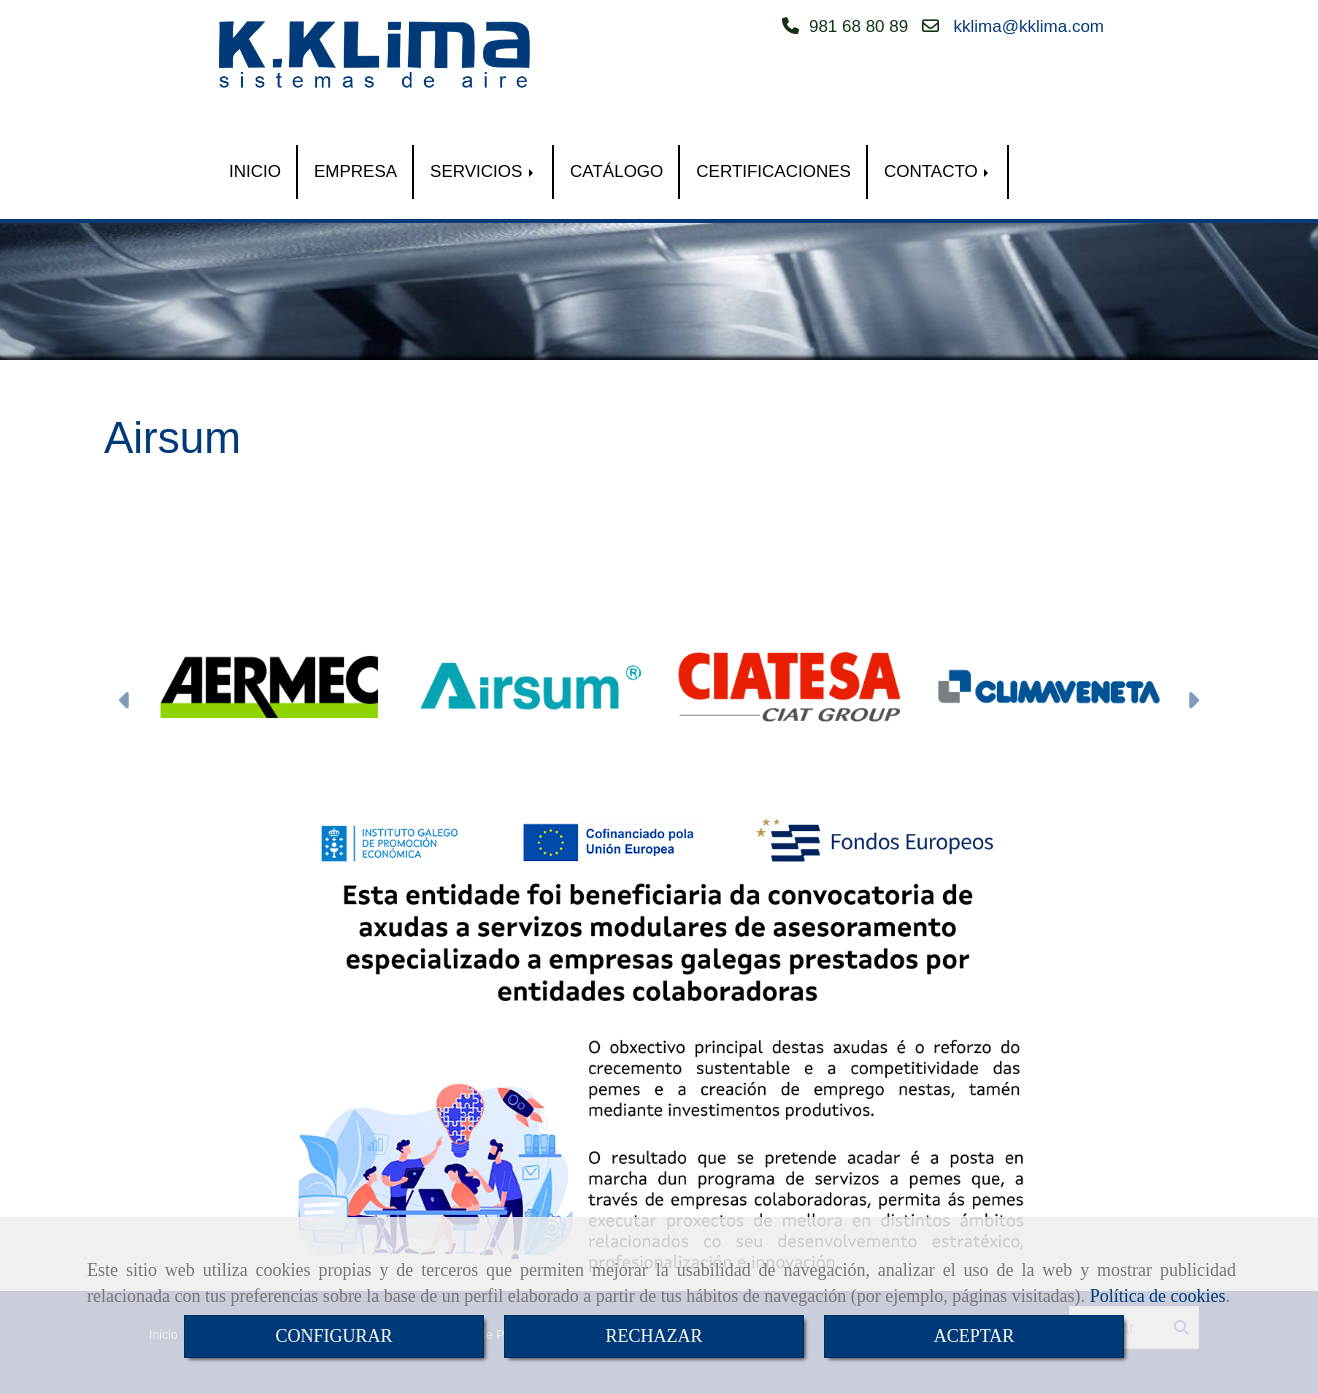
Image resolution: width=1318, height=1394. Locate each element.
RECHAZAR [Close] (653, 1336)
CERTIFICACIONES (773, 171)
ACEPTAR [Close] (974, 1336)
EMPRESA (355, 171)
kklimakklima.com (1029, 26)
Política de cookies (1158, 1296)
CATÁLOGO (616, 171)
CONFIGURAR (333, 1336)
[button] (125, 702)
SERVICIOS (483, 171)
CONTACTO (938, 171)
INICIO (255, 171)
